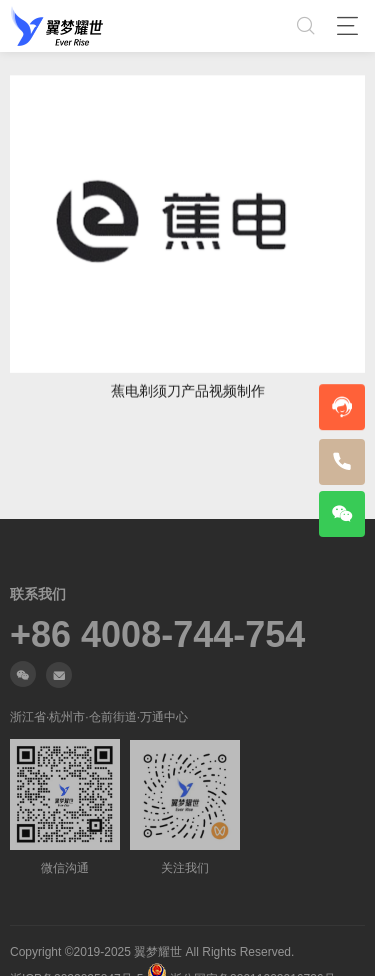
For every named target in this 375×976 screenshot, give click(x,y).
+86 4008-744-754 (157, 827)
